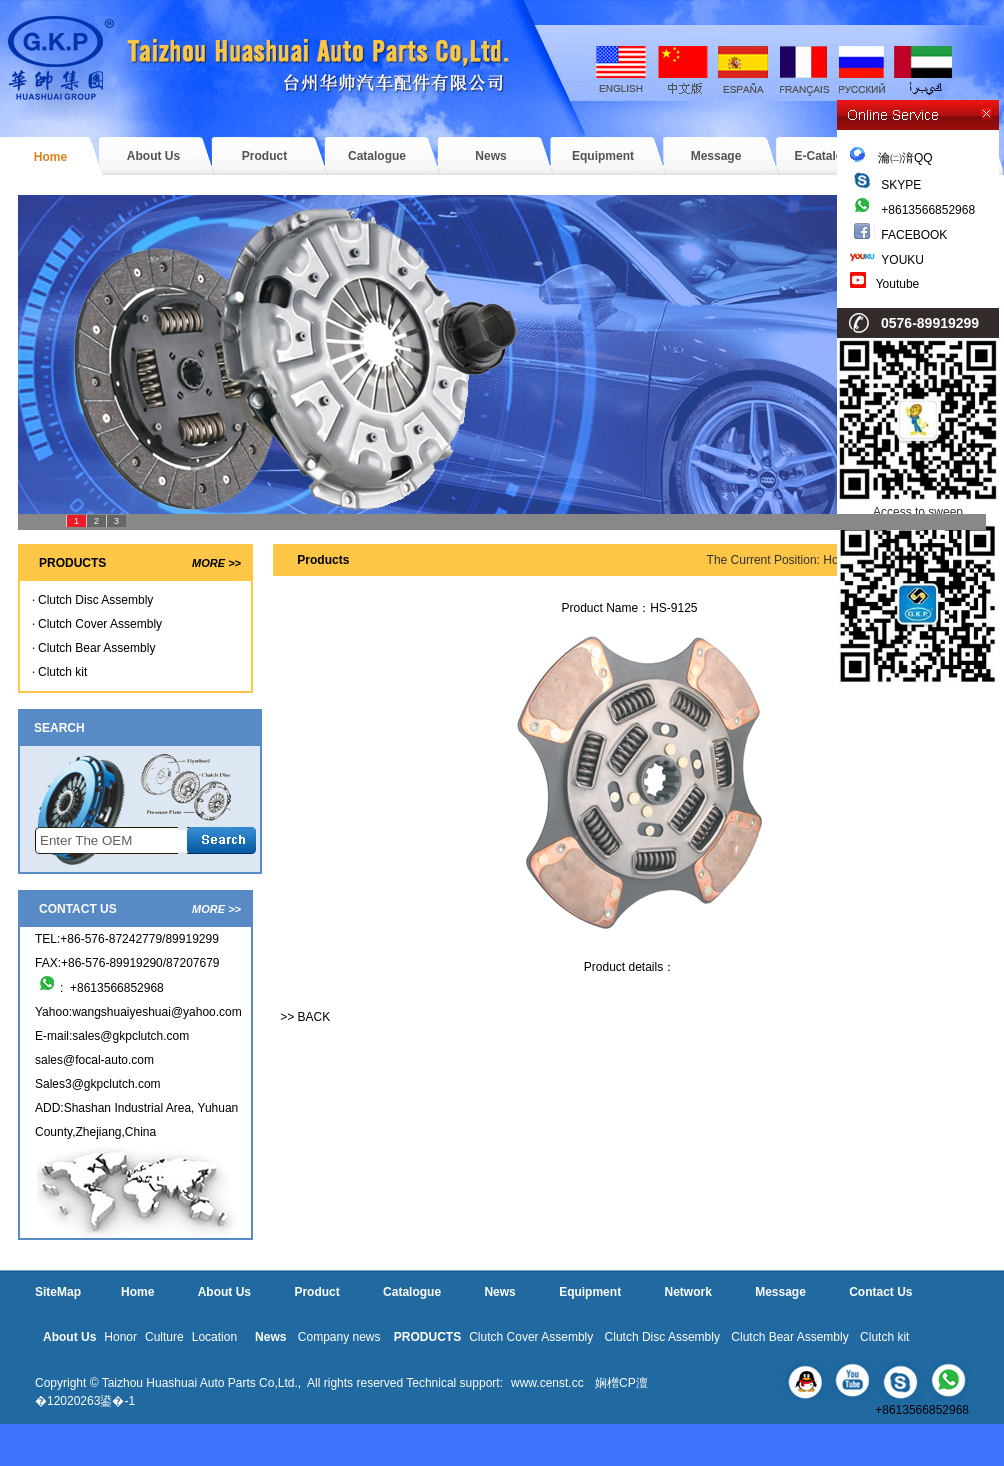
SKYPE (901, 185)
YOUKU (902, 260)
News (490, 156)
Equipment (603, 156)
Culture (164, 1337)
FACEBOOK (914, 235)
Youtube (898, 284)
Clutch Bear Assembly (96, 648)
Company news (339, 1337)
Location (214, 1337)
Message (716, 156)
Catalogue (377, 156)
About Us (153, 156)
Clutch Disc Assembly (95, 600)
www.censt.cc (547, 1383)
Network (687, 1292)
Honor (120, 1337)
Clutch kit (62, 672)
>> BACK (305, 1017)
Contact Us (880, 1292)
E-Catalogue (829, 156)
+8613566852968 (928, 210)
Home (50, 157)
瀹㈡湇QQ (891, 158)
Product (264, 156)
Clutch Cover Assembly (100, 624)
